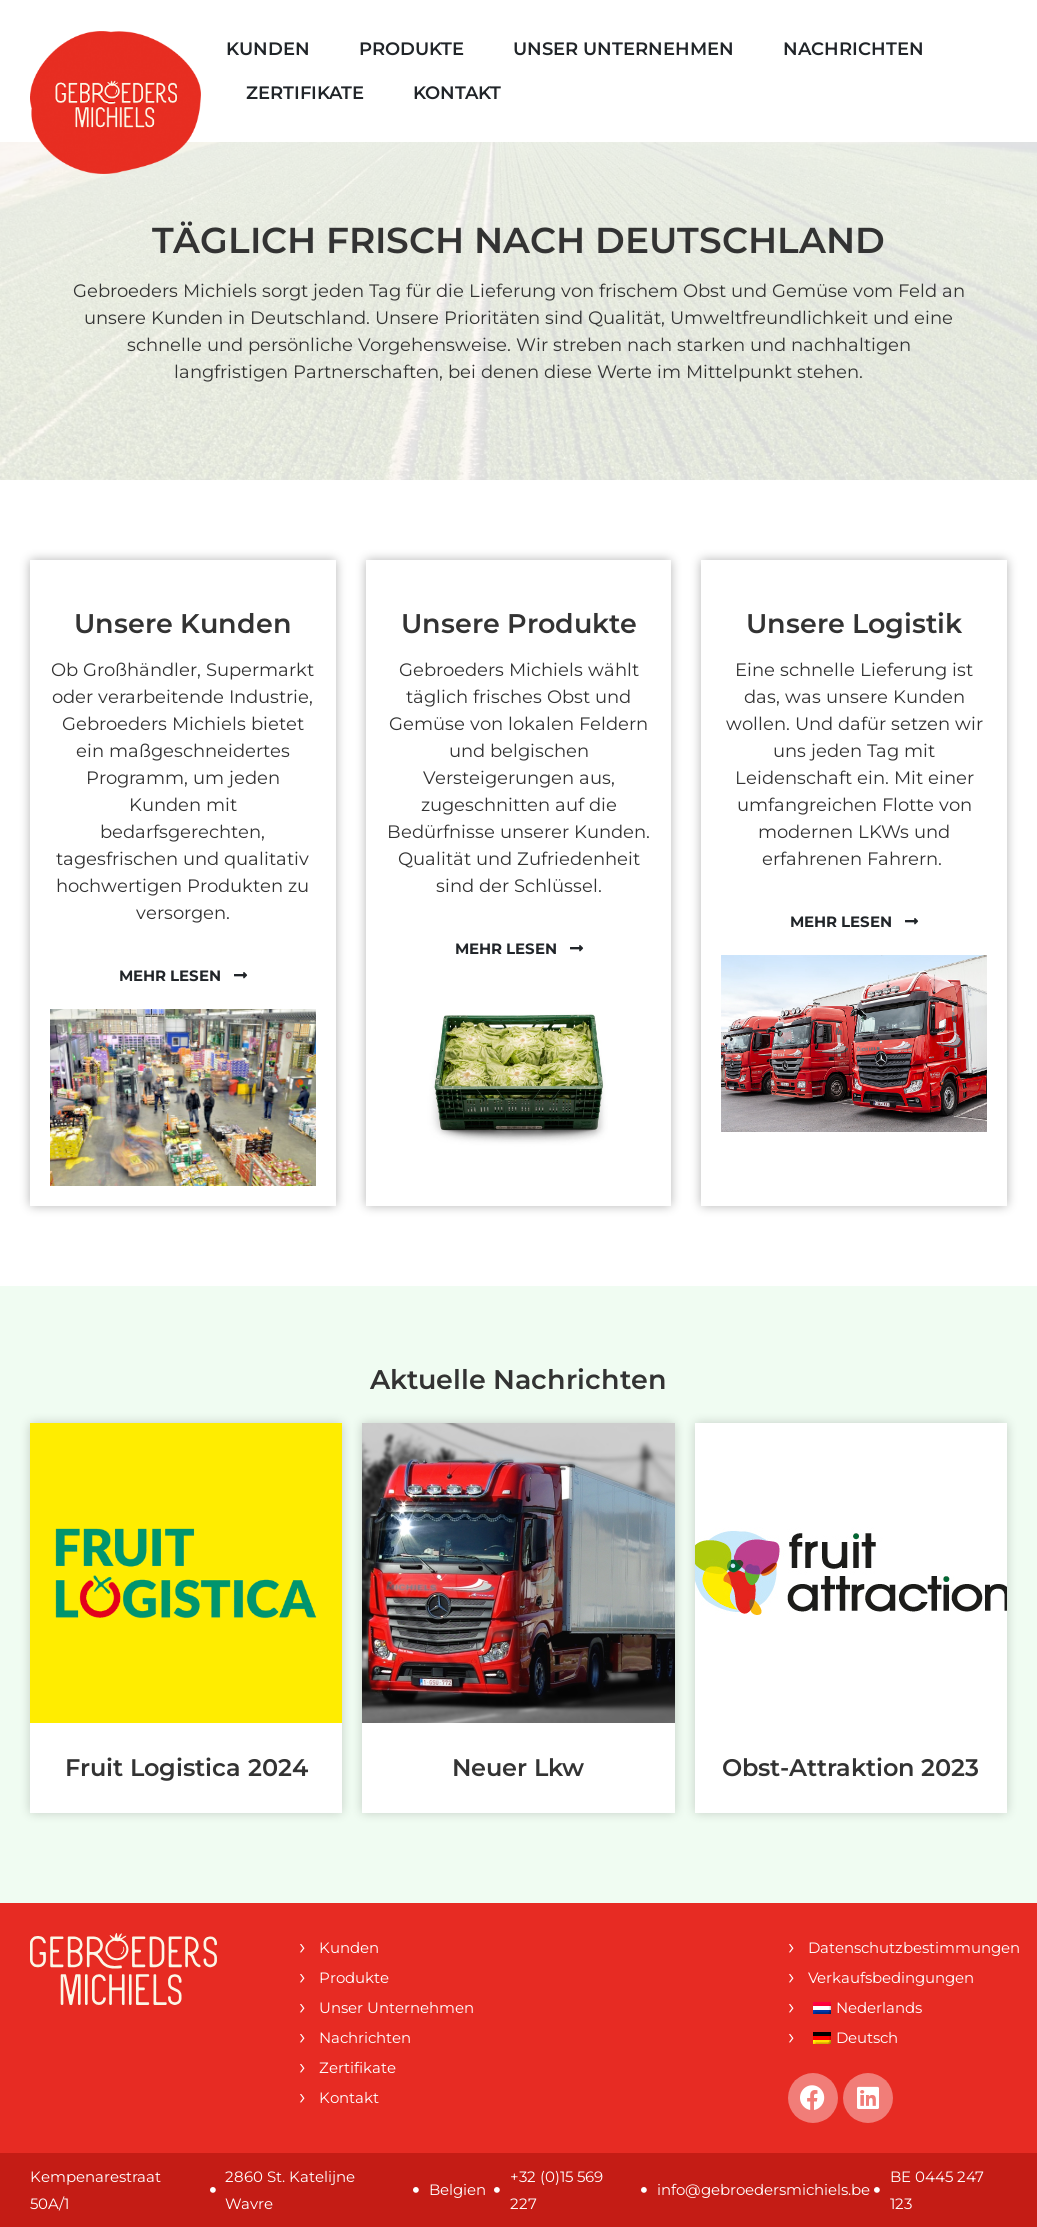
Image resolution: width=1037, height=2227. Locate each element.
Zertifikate (305, 93)
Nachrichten (853, 49)
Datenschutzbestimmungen (907, 1947)
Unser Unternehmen (623, 49)
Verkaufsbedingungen (891, 1977)
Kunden (268, 49)
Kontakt (457, 93)
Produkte (411, 49)
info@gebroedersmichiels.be (763, 2189)
